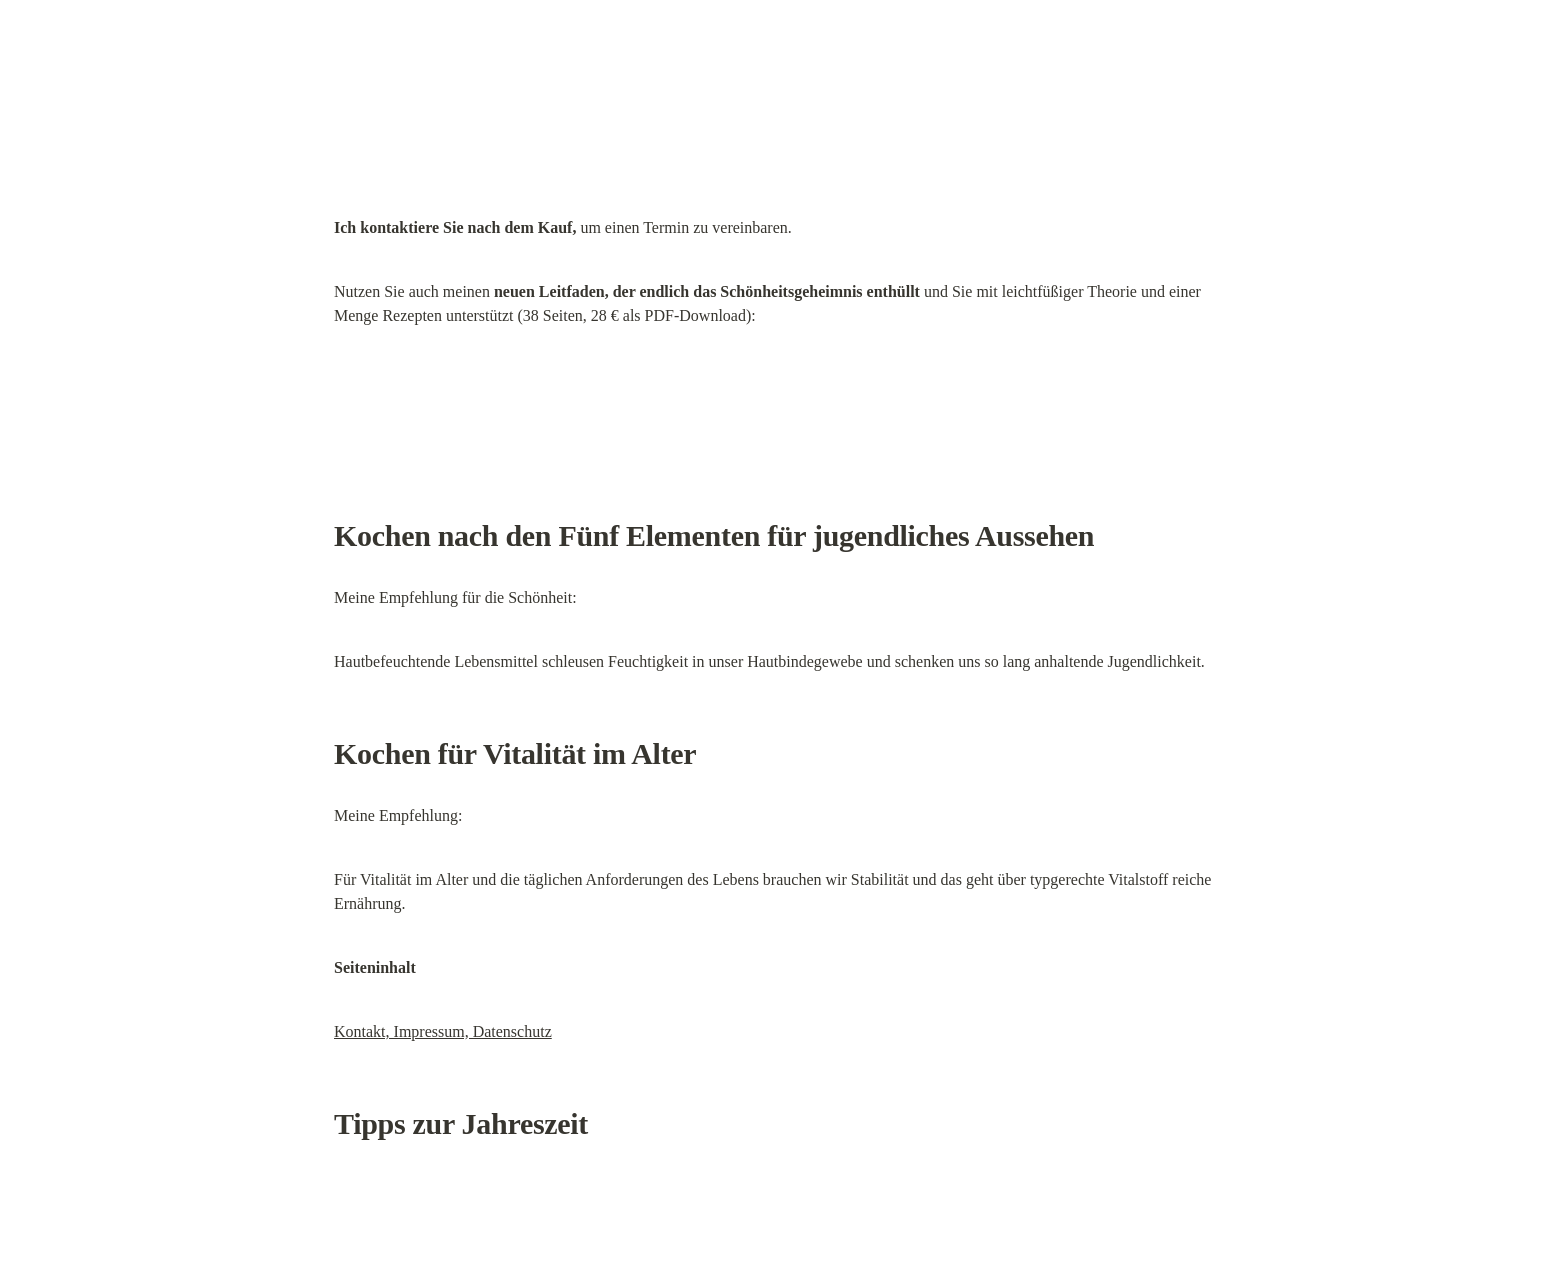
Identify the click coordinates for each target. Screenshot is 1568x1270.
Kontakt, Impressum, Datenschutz (443, 1031)
